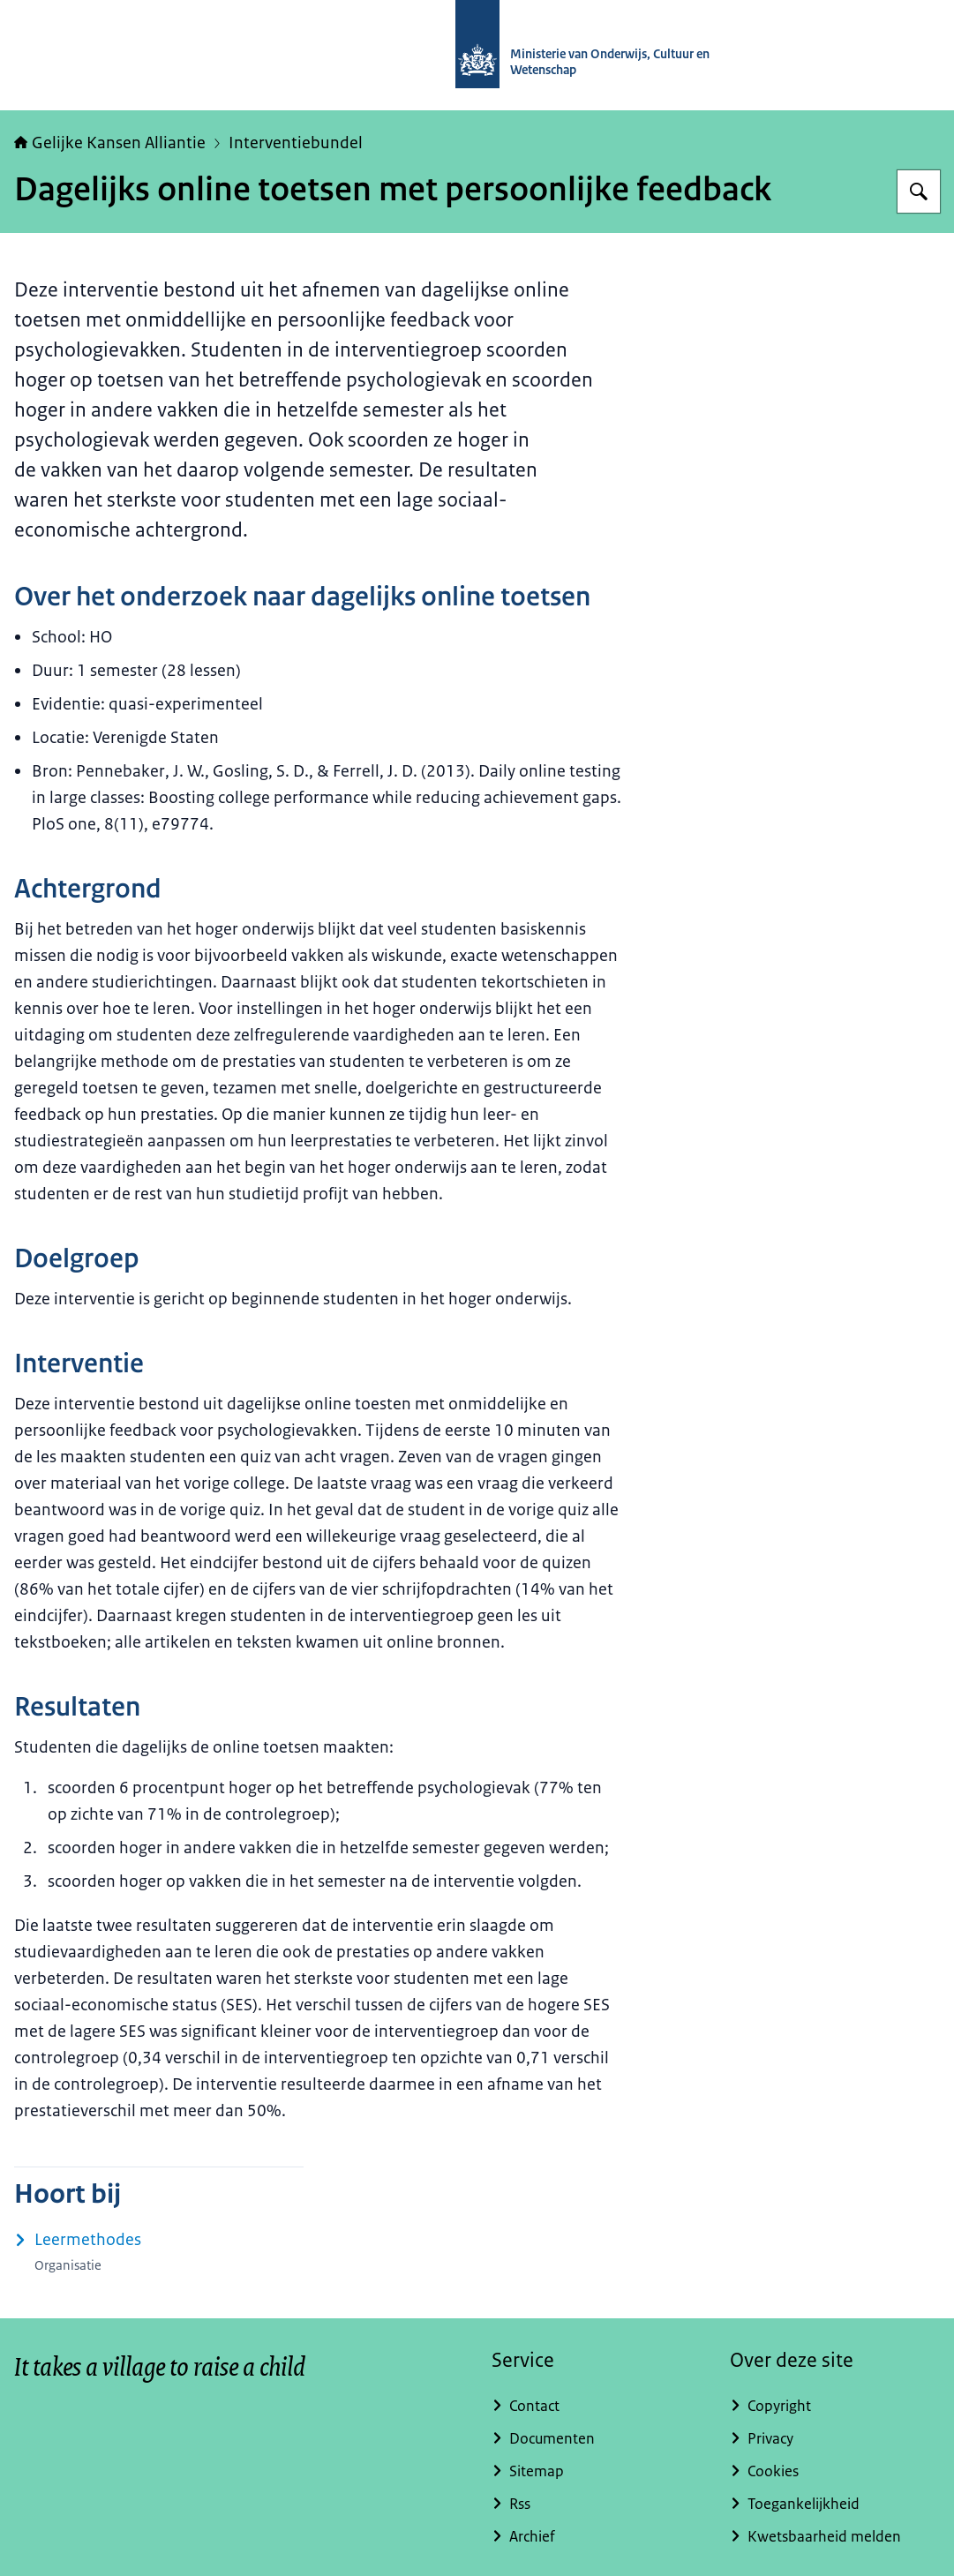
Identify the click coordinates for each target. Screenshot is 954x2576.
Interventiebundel (296, 143)
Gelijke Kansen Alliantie (110, 143)
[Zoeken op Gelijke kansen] (919, 191)
